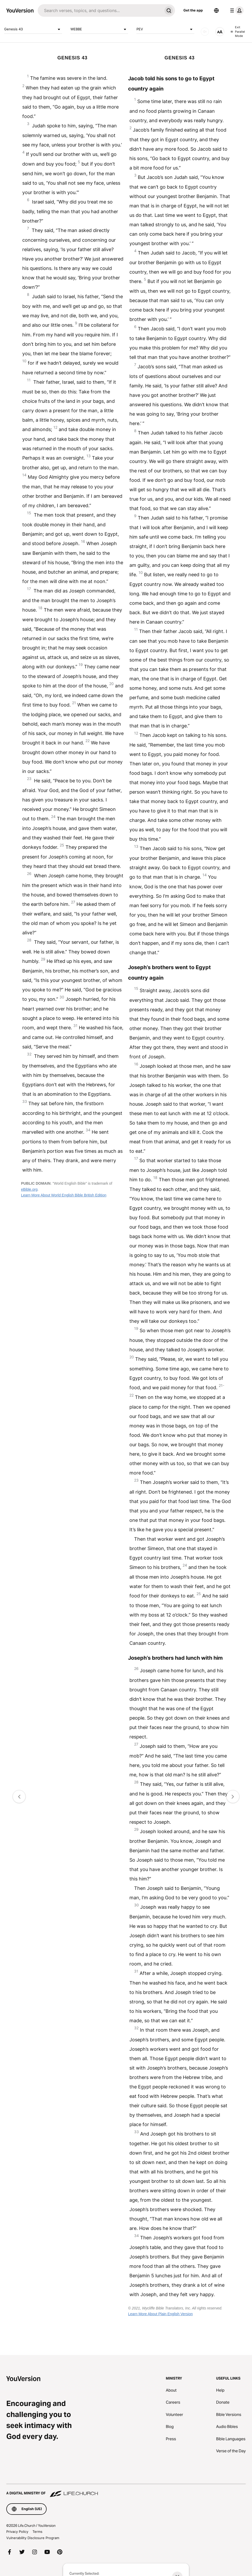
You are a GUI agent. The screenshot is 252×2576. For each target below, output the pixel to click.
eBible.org (29, 1189)
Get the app (193, 10)
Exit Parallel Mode (238, 31)
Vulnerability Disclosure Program (32, 2538)
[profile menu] (236, 10)
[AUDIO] (205, 31)
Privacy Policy (17, 2531)
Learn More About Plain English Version (160, 2314)
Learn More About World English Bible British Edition (63, 1195)
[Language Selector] (216, 10)
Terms (37, 2531)
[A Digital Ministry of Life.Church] (126, 2490)
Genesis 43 (33, 29)
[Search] (100, 10)
